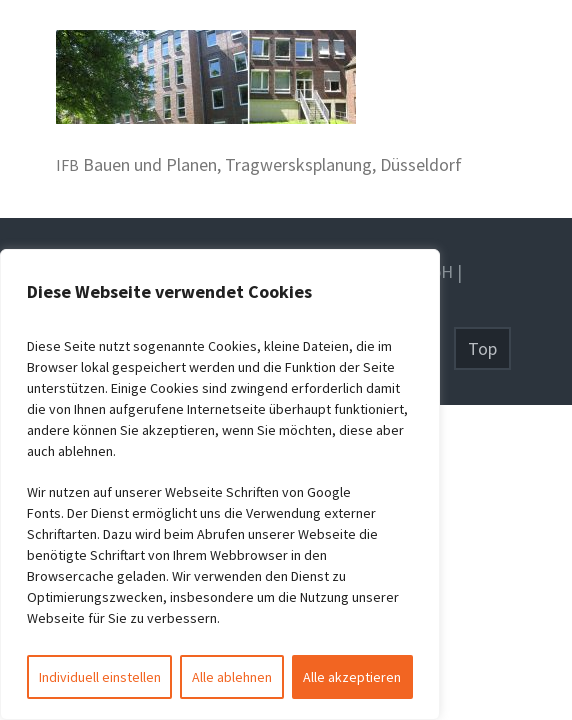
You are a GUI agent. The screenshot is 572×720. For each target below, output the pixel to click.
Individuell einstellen (100, 677)
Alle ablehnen (232, 677)
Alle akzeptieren (352, 677)
